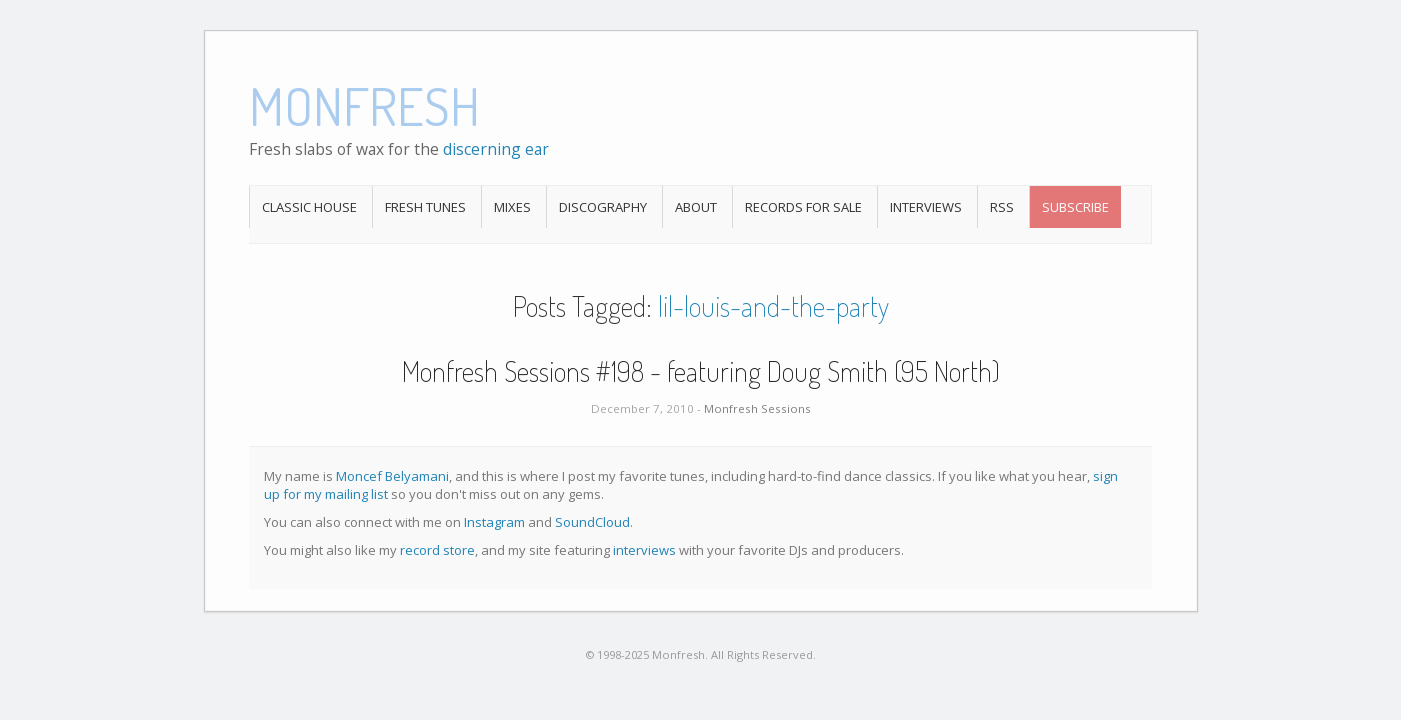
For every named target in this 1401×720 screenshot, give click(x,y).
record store (437, 550)
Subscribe (1075, 207)
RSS (1002, 207)
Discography (603, 207)
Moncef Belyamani (392, 476)
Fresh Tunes (425, 207)
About (696, 207)
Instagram (494, 522)
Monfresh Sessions (757, 408)
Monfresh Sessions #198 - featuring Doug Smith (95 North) (701, 371)
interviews (644, 550)
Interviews (926, 207)
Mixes (512, 207)
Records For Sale (803, 207)
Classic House (309, 207)
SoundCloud (592, 522)
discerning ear (496, 149)
